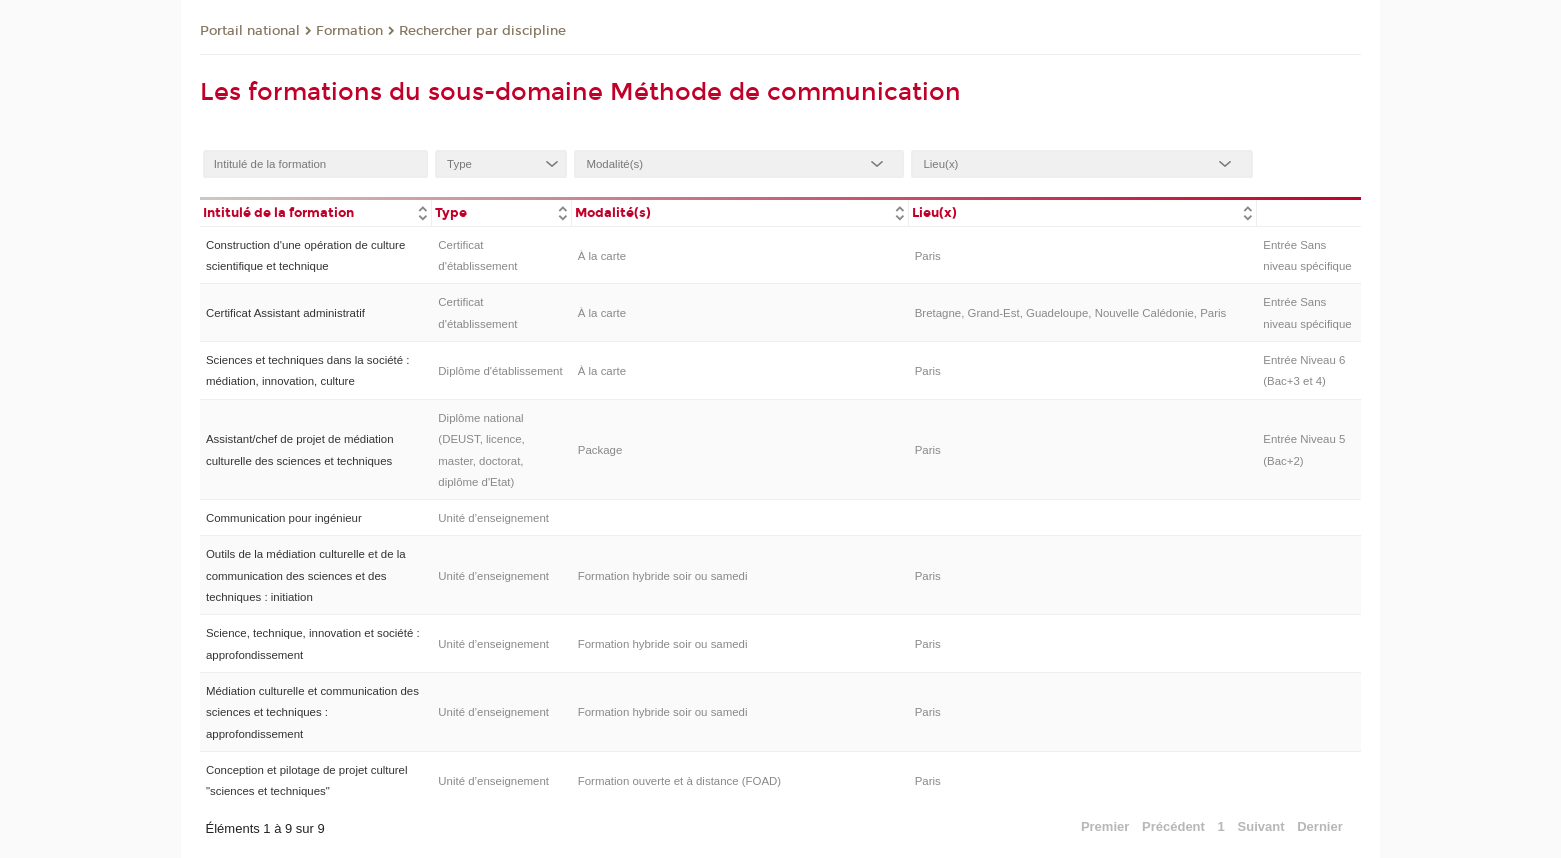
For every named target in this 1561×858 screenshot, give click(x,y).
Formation (349, 31)
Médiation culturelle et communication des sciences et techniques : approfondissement (312, 712)
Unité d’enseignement (493, 518)
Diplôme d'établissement (500, 371)
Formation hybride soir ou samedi (663, 576)
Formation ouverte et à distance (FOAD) (679, 781)
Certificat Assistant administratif (285, 313)
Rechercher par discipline (482, 31)
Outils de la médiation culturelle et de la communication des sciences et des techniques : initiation (306, 575)
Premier (1105, 826)
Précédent (1173, 826)
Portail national (250, 31)
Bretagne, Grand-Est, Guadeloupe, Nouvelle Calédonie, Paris (1071, 313)
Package (600, 450)
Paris (928, 256)
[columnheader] (316, 211)
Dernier (1320, 826)
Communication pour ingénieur (284, 518)
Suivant (1261, 826)
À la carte (602, 256)
